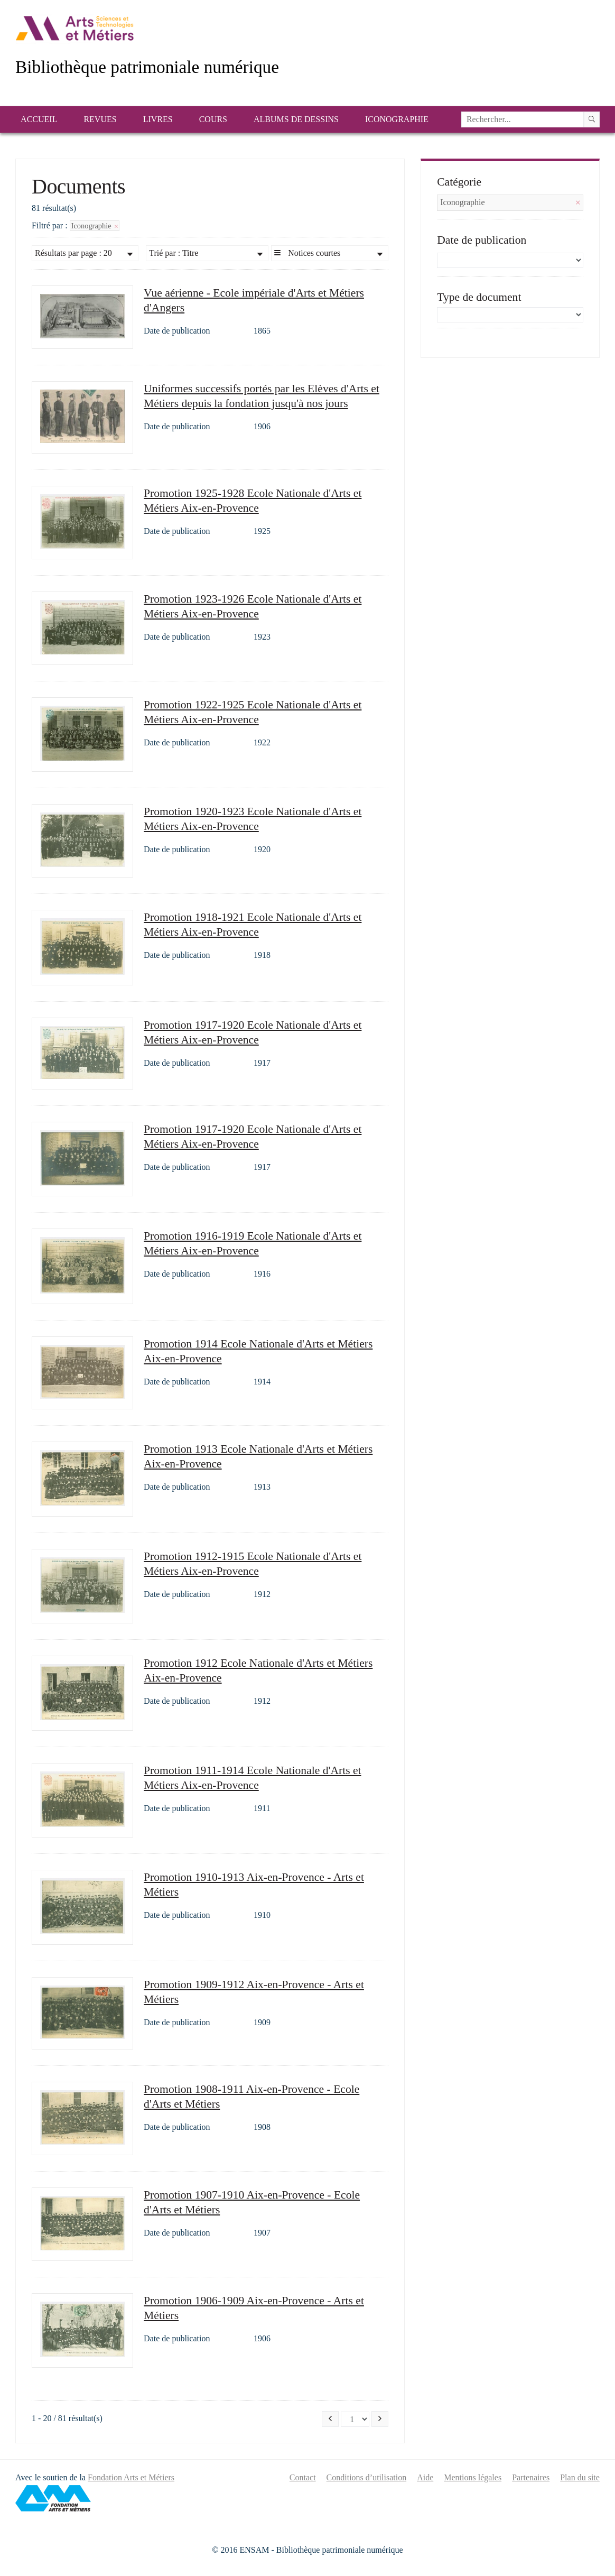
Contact (303, 2477)
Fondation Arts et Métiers (131, 2477)
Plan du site (580, 2477)
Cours (213, 119)
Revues (99, 119)
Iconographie (396, 119)
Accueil (39, 119)
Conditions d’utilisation (367, 2477)
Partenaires (530, 2477)
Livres (158, 119)
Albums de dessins (296, 119)
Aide (425, 2477)
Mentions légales (472, 2477)
